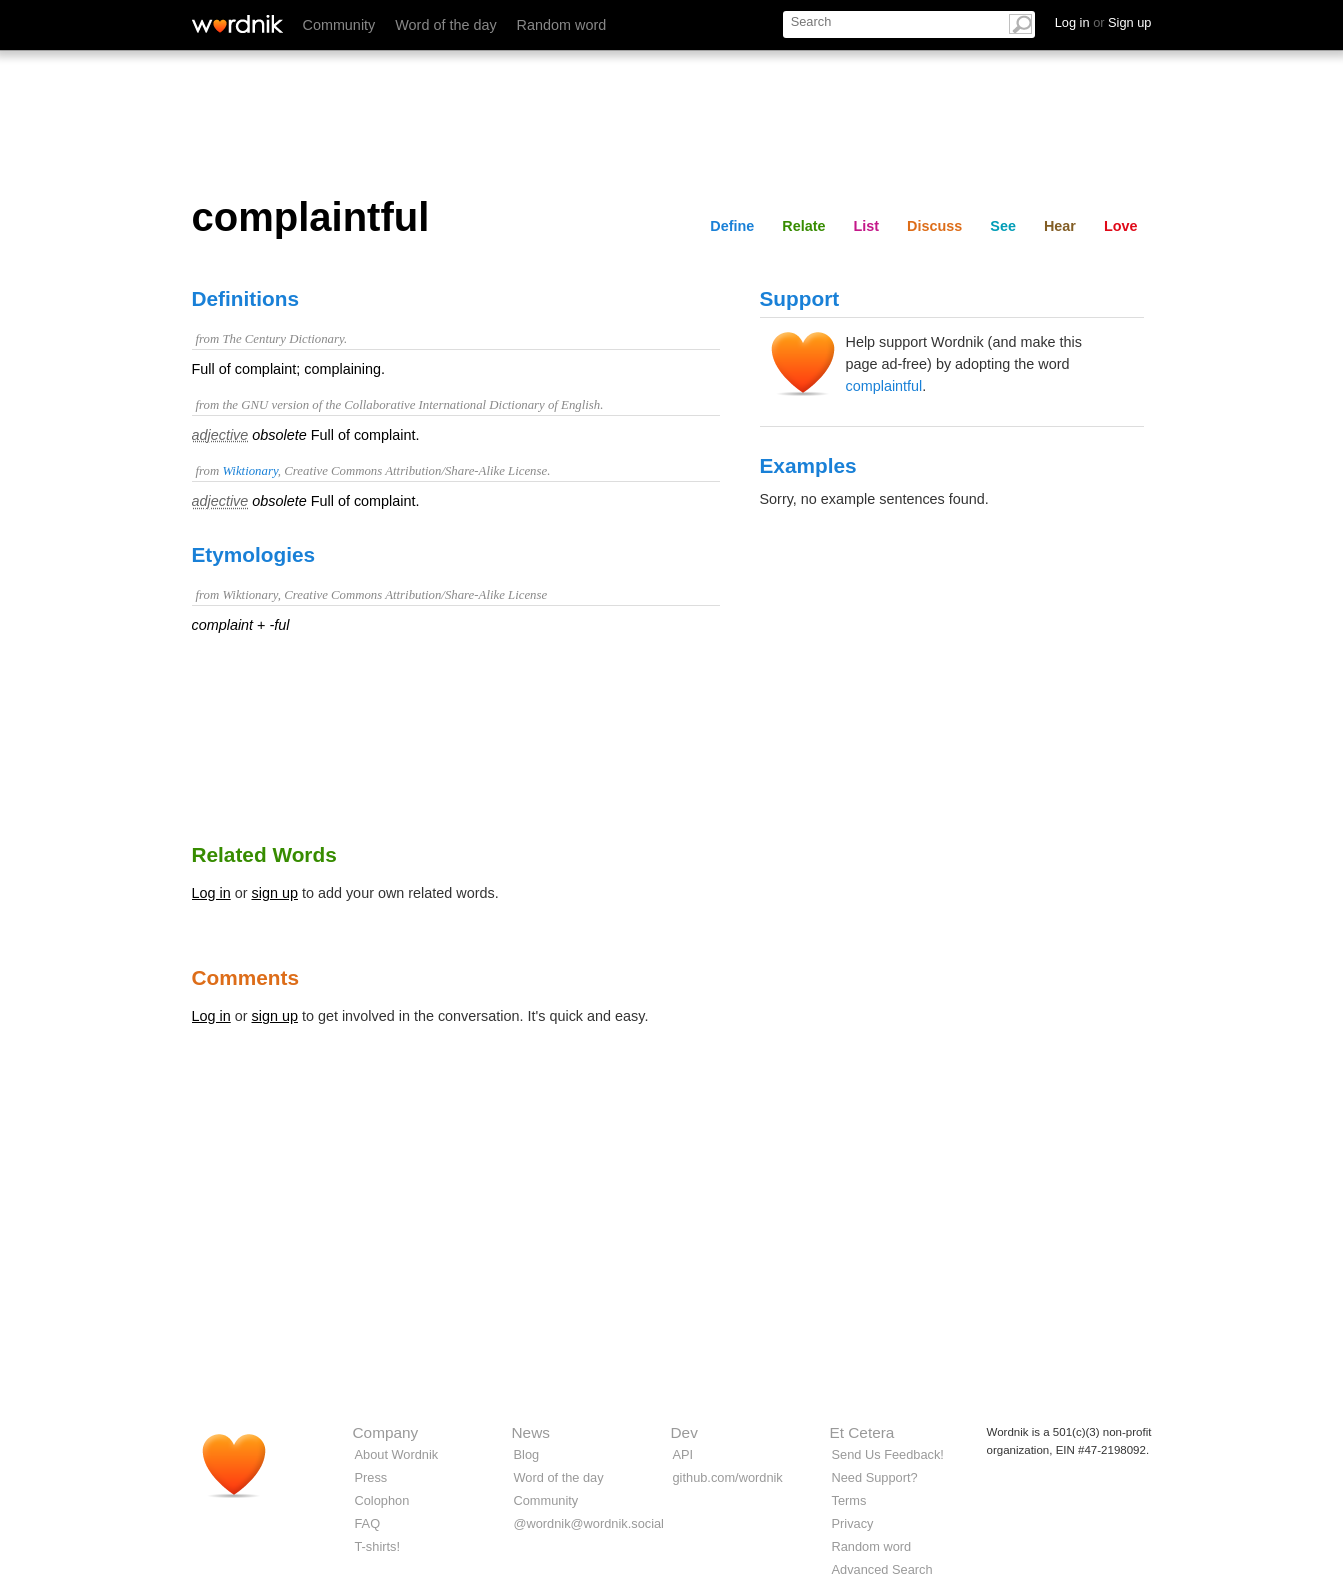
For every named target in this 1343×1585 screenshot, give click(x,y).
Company (386, 1432)
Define (732, 226)
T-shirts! (378, 1546)
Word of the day (445, 25)
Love (1121, 226)
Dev (684, 1432)
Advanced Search (882, 1569)
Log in (211, 893)
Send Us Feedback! (888, 1454)
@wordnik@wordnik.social (589, 1523)
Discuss (934, 226)
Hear (1060, 226)
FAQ (368, 1523)
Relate (803, 226)
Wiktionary (249, 471)
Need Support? (875, 1477)
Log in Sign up (1103, 22)
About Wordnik (397, 1454)
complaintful (884, 386)
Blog (527, 1454)
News (531, 1432)
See (1003, 226)
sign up (275, 893)
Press (371, 1477)
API (683, 1454)
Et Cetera (862, 1432)
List (867, 226)
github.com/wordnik (728, 1477)
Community (339, 25)
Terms (849, 1500)
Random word (562, 25)
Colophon (382, 1500)
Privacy (853, 1523)
